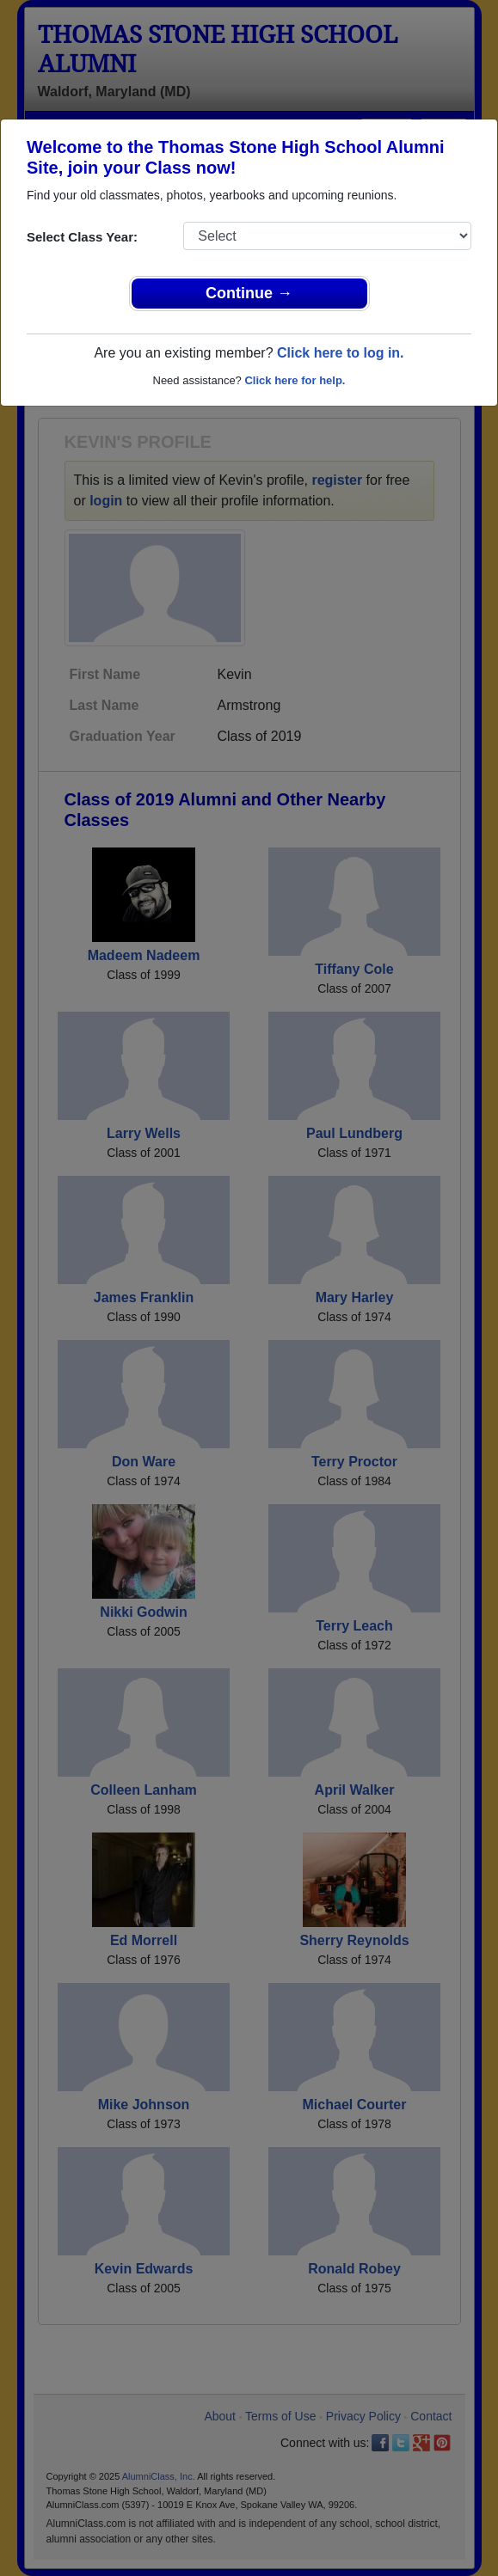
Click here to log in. (340, 353)
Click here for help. (294, 380)
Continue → (249, 293)
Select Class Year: (82, 236)
